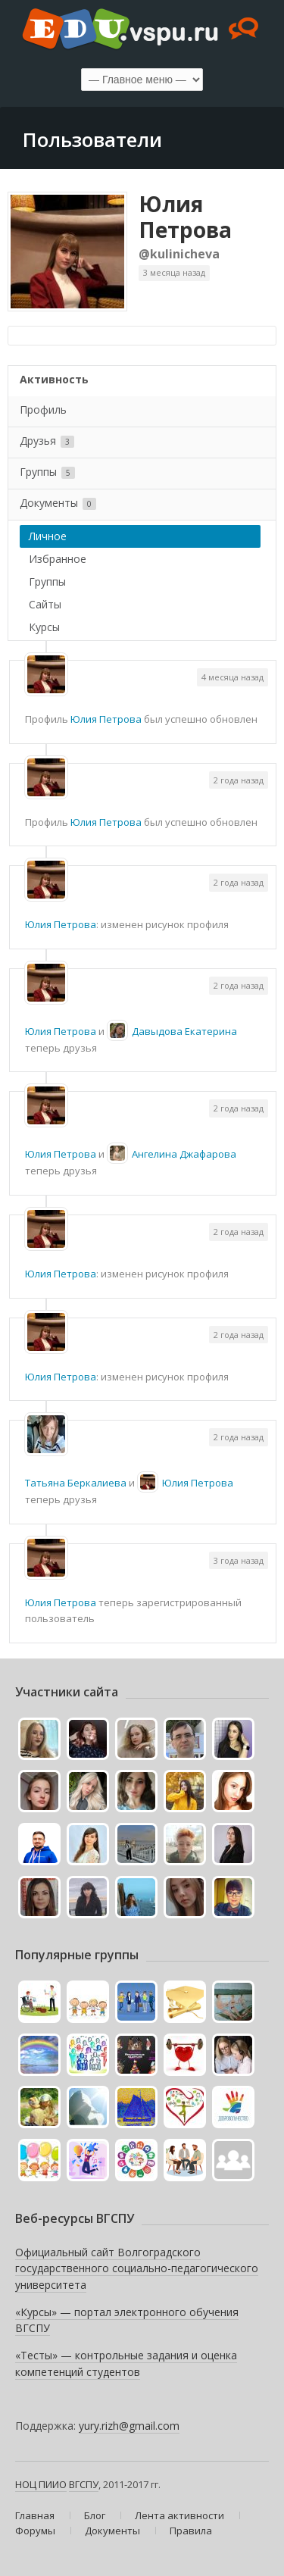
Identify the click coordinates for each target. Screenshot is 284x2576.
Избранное (57, 559)
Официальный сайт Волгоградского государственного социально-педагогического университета (136, 2268)
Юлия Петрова (185, 216)
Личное (48, 536)
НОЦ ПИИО (41, 2484)
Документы (58, 503)
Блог (94, 2515)
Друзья (47, 440)
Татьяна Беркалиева (75, 1483)
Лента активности (179, 2515)
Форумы (35, 2530)
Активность (54, 379)
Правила (191, 2530)
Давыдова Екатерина (184, 1031)
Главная (35, 2515)
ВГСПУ (83, 2484)
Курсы (44, 627)
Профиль (43, 409)
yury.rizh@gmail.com (129, 2425)
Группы (47, 471)
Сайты (45, 604)
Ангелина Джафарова (184, 1154)
